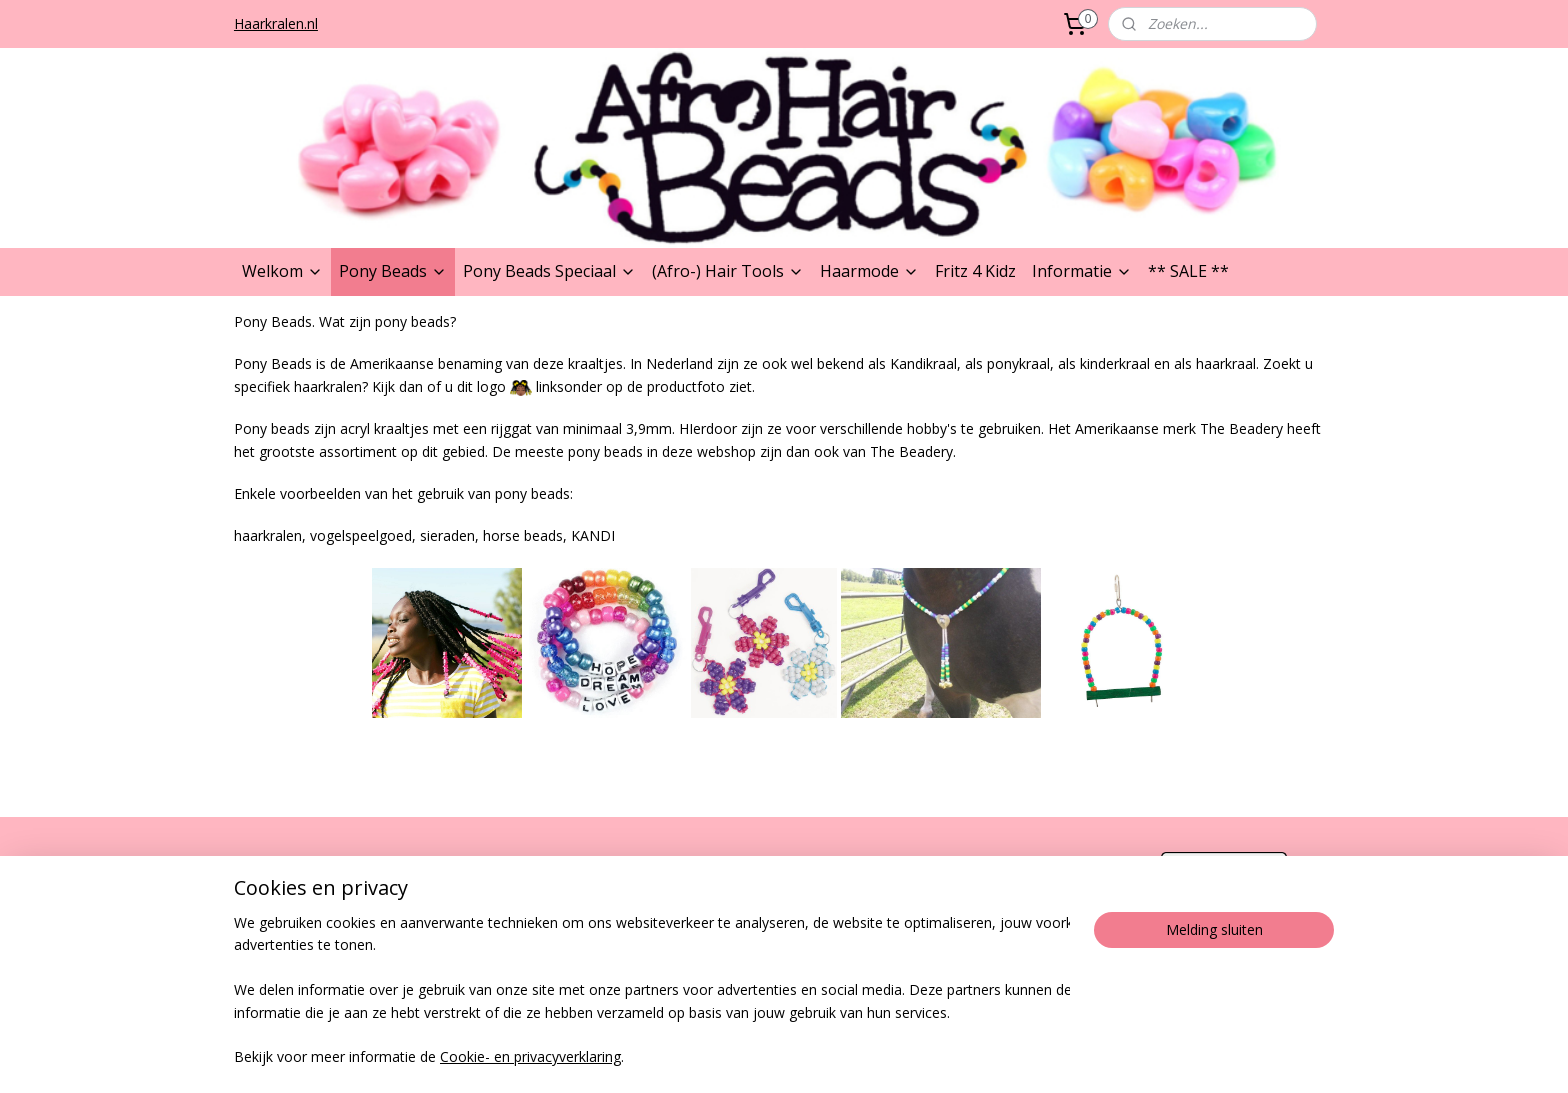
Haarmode (869, 271)
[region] (652, 991)
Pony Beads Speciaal (549, 271)
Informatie (1082, 271)
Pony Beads (393, 271)
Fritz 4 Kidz (975, 271)
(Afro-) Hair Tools (728, 271)
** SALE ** (1188, 271)
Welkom (282, 271)
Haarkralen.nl (276, 23)
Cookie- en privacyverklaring (530, 1057)
